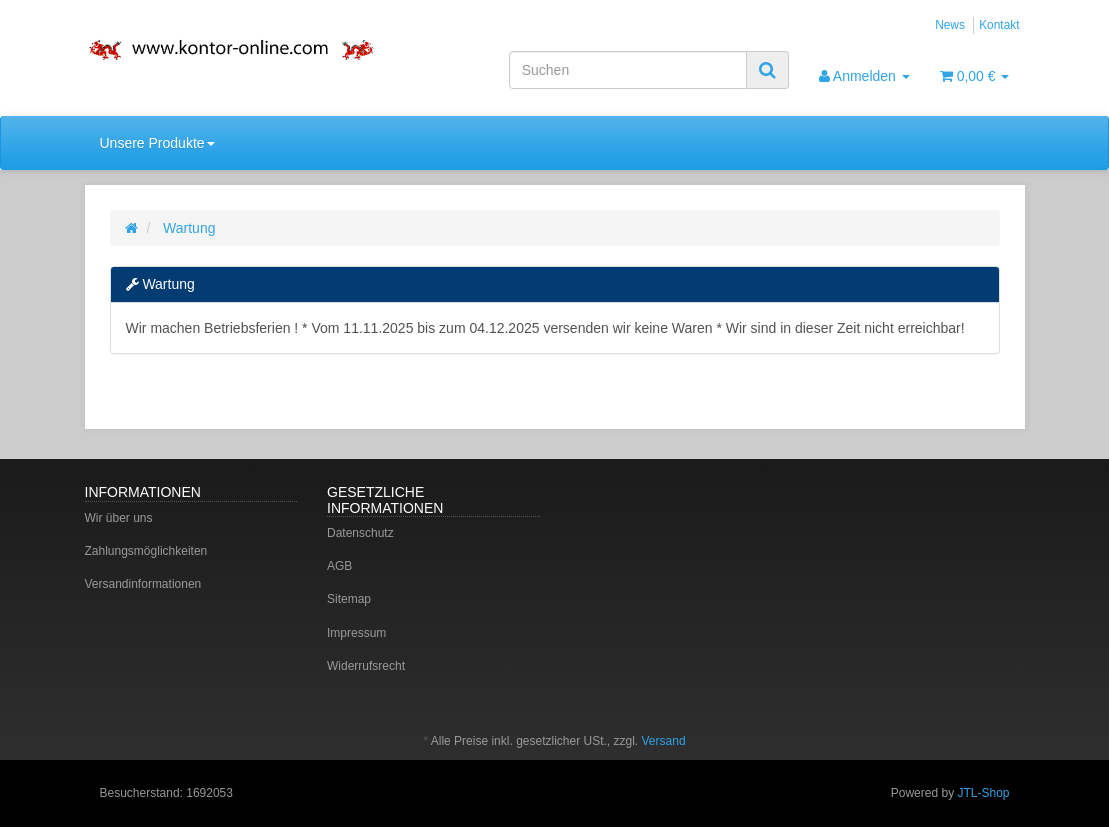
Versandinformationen (143, 584)
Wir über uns (119, 518)
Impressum (356, 633)
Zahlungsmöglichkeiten (146, 551)
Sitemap (349, 599)
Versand (664, 741)
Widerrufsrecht (366, 666)
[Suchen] (628, 70)
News (950, 25)
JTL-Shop (983, 793)
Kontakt (999, 25)
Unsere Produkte (157, 143)
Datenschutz (360, 533)
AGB (339, 566)
